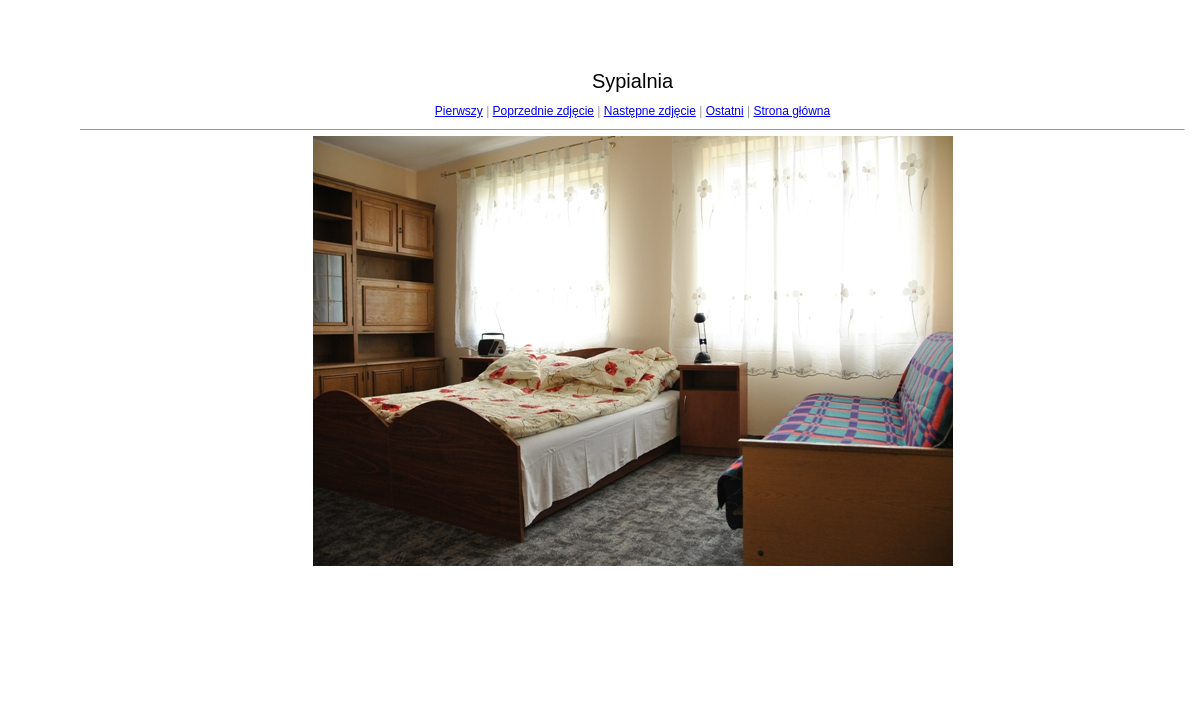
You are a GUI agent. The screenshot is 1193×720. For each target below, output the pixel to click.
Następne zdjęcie (650, 111)
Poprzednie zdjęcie (543, 111)
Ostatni (725, 111)
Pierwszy (459, 111)
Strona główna (791, 111)
